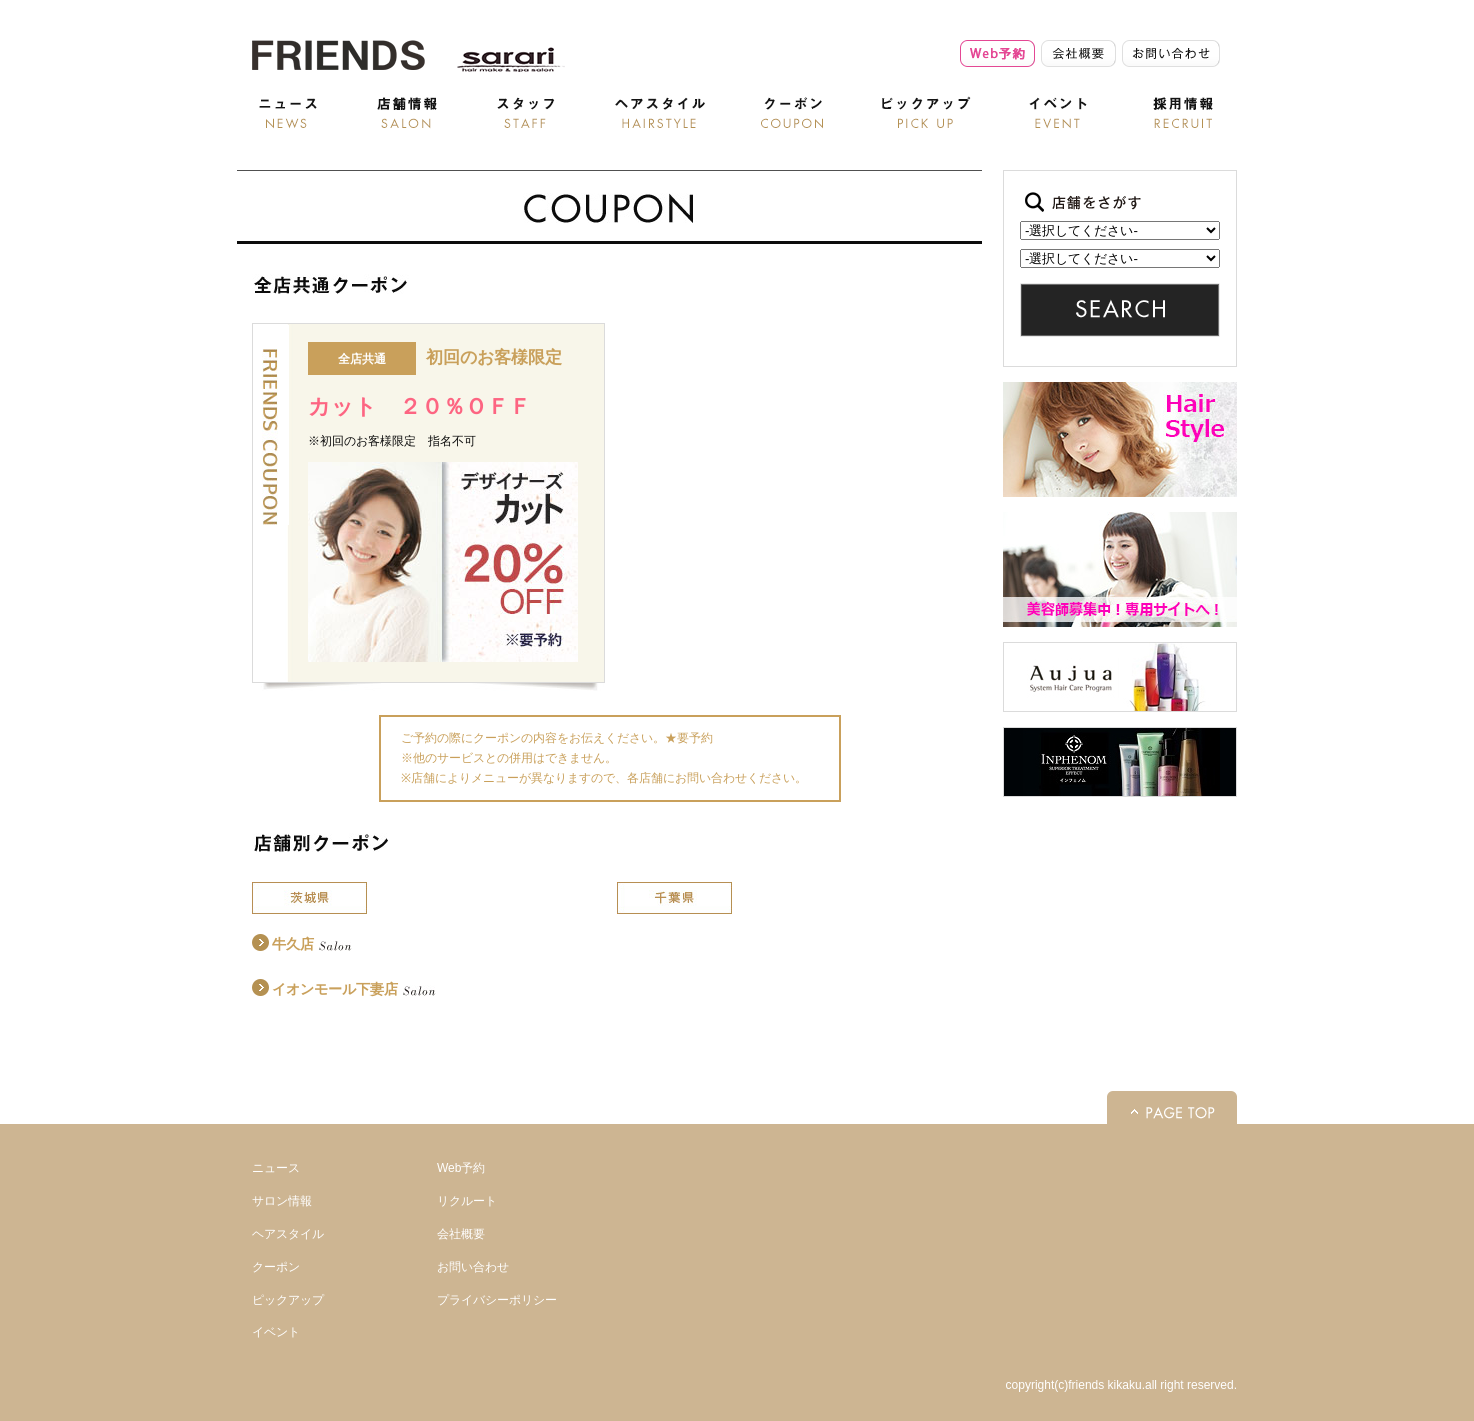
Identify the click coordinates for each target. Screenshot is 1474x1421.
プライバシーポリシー (497, 1300)
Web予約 (461, 1168)
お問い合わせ (473, 1267)
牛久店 (293, 944)
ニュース (276, 1168)
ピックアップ (288, 1300)
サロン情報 (282, 1201)
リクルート (467, 1201)
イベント (276, 1332)
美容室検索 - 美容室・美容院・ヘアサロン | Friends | (337, 55)
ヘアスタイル (288, 1234)
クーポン (276, 1267)
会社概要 (461, 1234)
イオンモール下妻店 (335, 989)
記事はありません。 (1120, 258)
